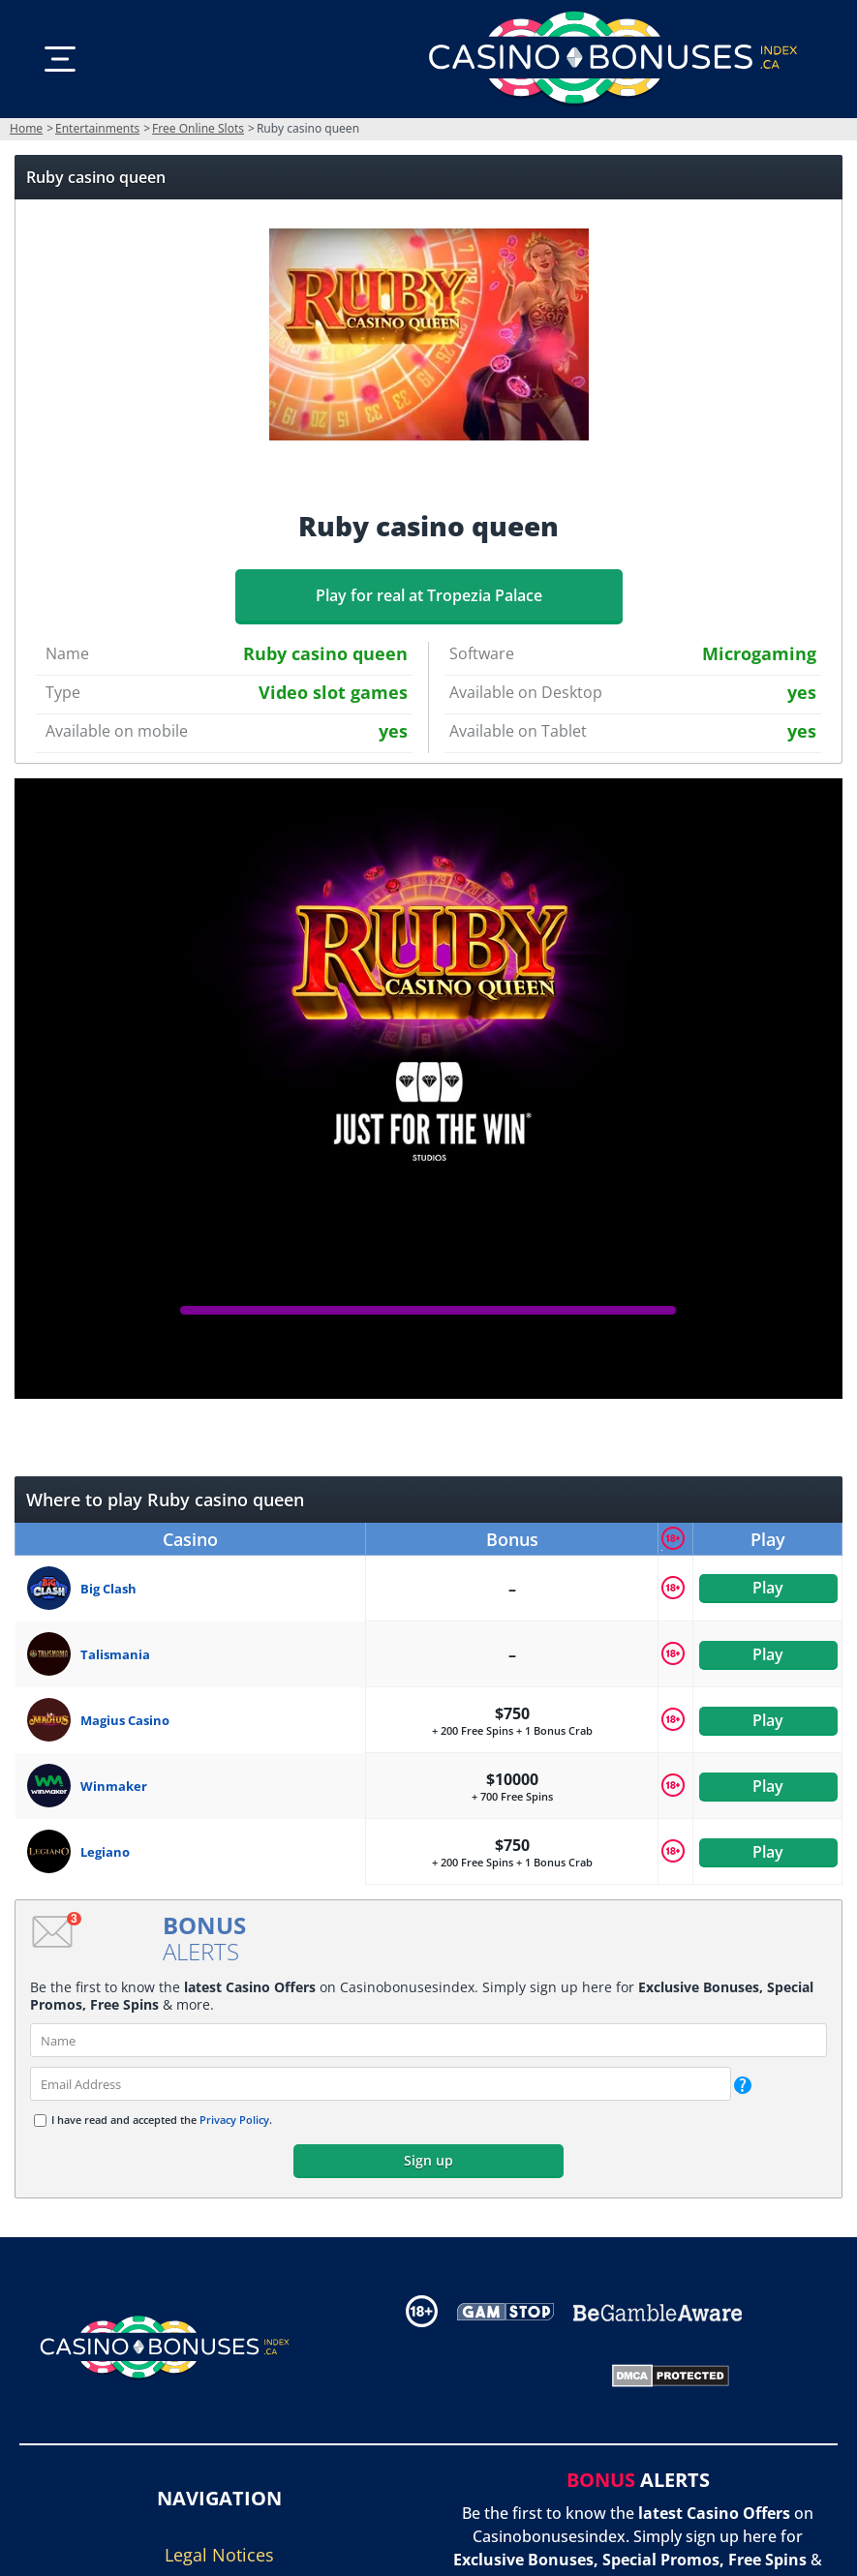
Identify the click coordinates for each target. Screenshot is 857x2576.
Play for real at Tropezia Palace (429, 595)
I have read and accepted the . (161, 2119)
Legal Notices (219, 2554)
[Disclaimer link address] (505, 2311)
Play (767, 1588)
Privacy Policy (234, 2119)
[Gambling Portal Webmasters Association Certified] (490, 2374)
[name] (428, 2040)
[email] (380, 2084)
